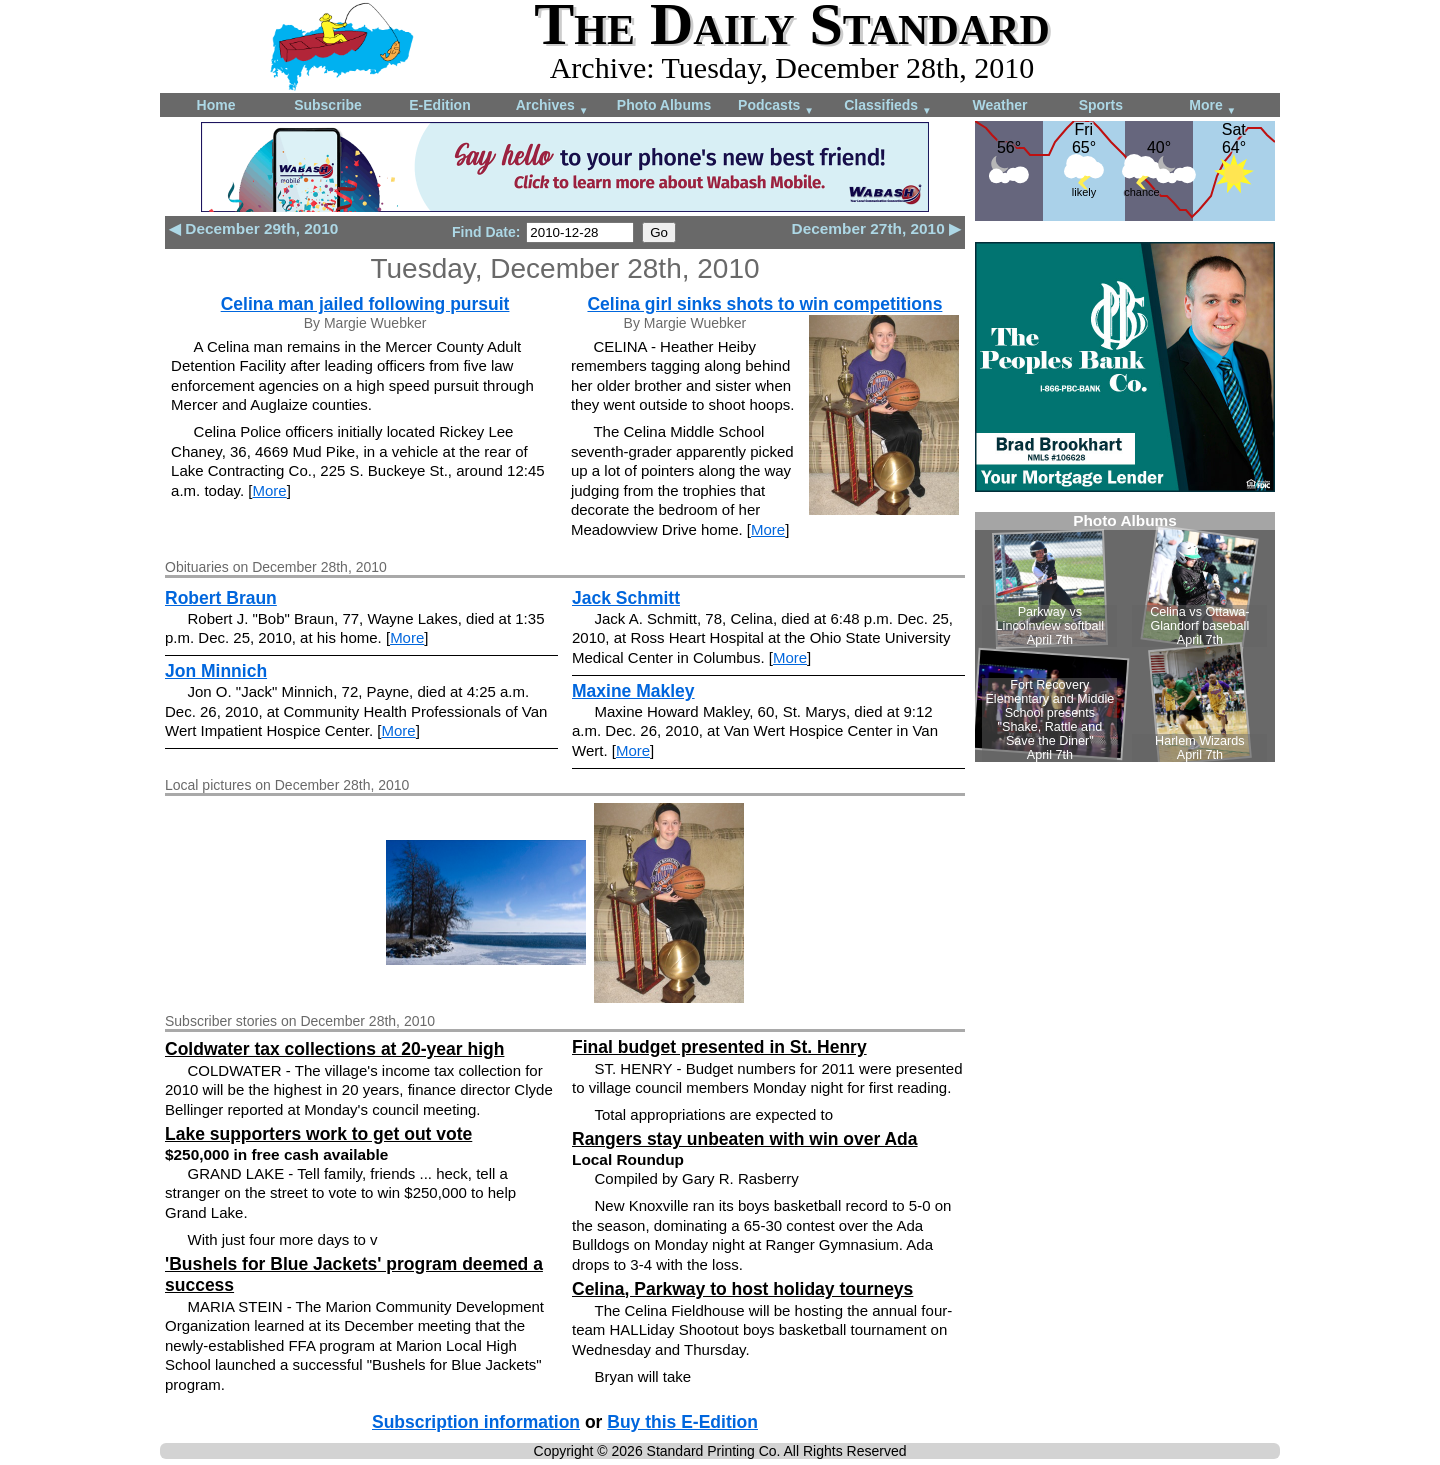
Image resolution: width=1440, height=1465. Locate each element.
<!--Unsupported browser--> (1125, 637)
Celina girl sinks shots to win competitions (764, 304)
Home (216, 105)
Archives (552, 106)
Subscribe (328, 105)
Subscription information (476, 1422)
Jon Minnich (216, 671)
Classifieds (888, 106)
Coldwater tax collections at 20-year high (334, 1049)
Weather (1000, 105)
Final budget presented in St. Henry (719, 1047)
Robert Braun (221, 598)
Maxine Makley (633, 691)
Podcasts (776, 106)
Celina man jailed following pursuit (365, 304)
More (1212, 106)
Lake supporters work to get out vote (318, 1134)
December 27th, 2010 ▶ (876, 228)
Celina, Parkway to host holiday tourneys (742, 1289)
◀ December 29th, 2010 (253, 228)
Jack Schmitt (626, 598)
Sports (1101, 105)
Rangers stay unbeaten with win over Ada (745, 1139)
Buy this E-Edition (682, 1422)
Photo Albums (664, 105)
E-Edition (439, 105)
